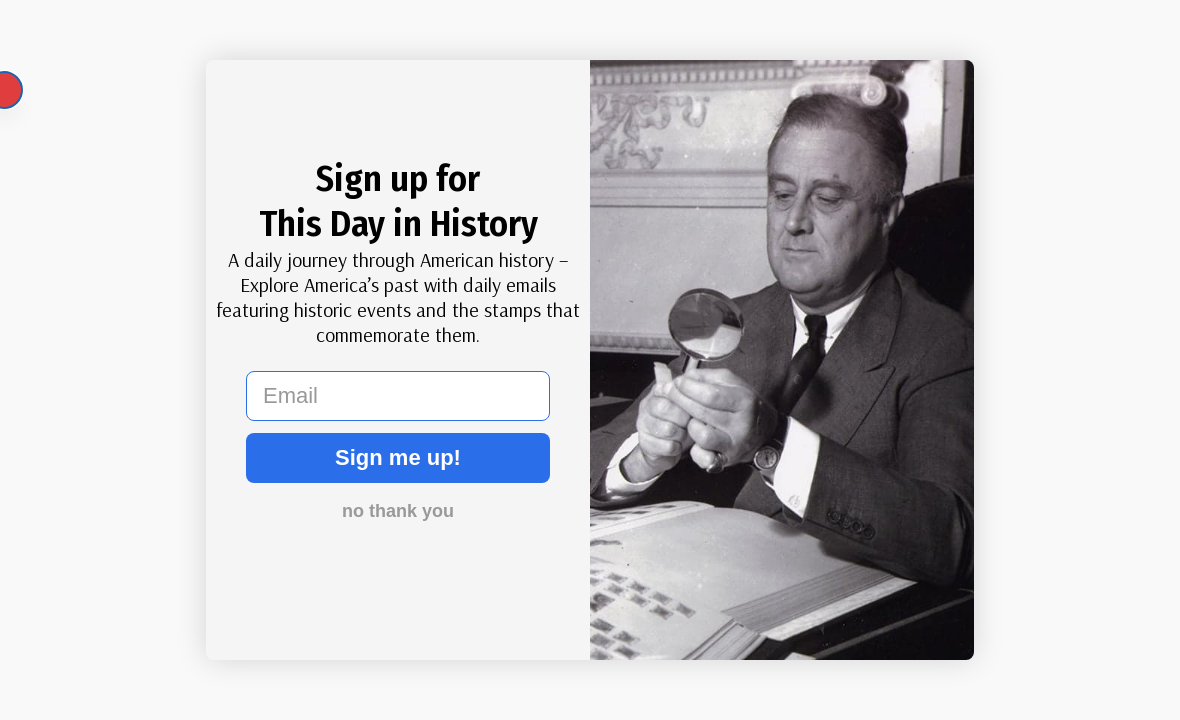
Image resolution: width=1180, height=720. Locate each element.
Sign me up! (398, 457)
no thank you (398, 511)
